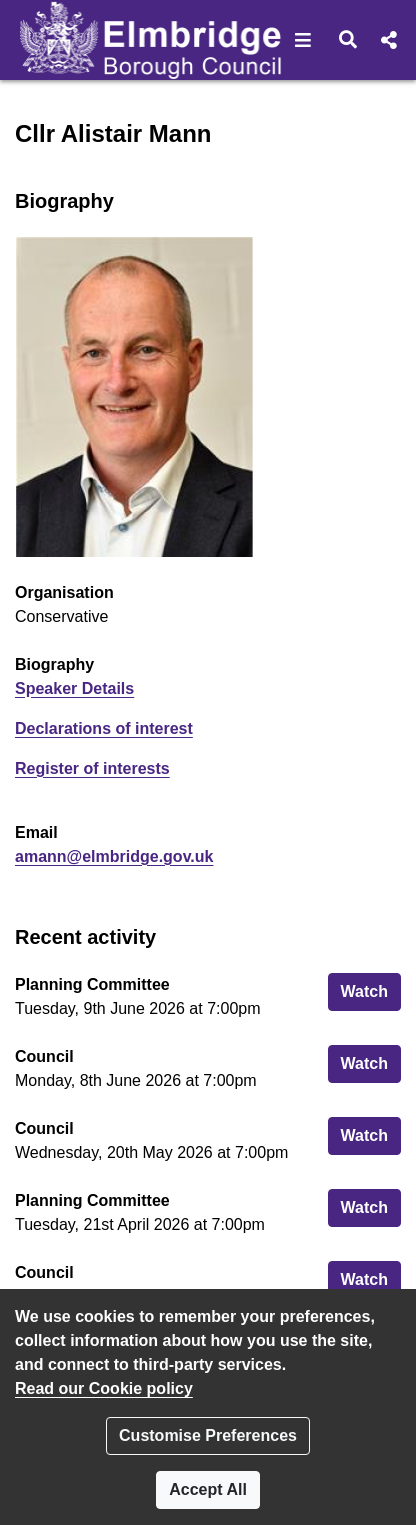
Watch (371, 989)
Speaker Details (74, 688)
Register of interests (92, 768)
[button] (303, 40)
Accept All (208, 1489)
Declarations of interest (104, 728)
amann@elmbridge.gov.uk (114, 856)
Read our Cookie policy (104, 1388)
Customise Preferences (208, 1435)
